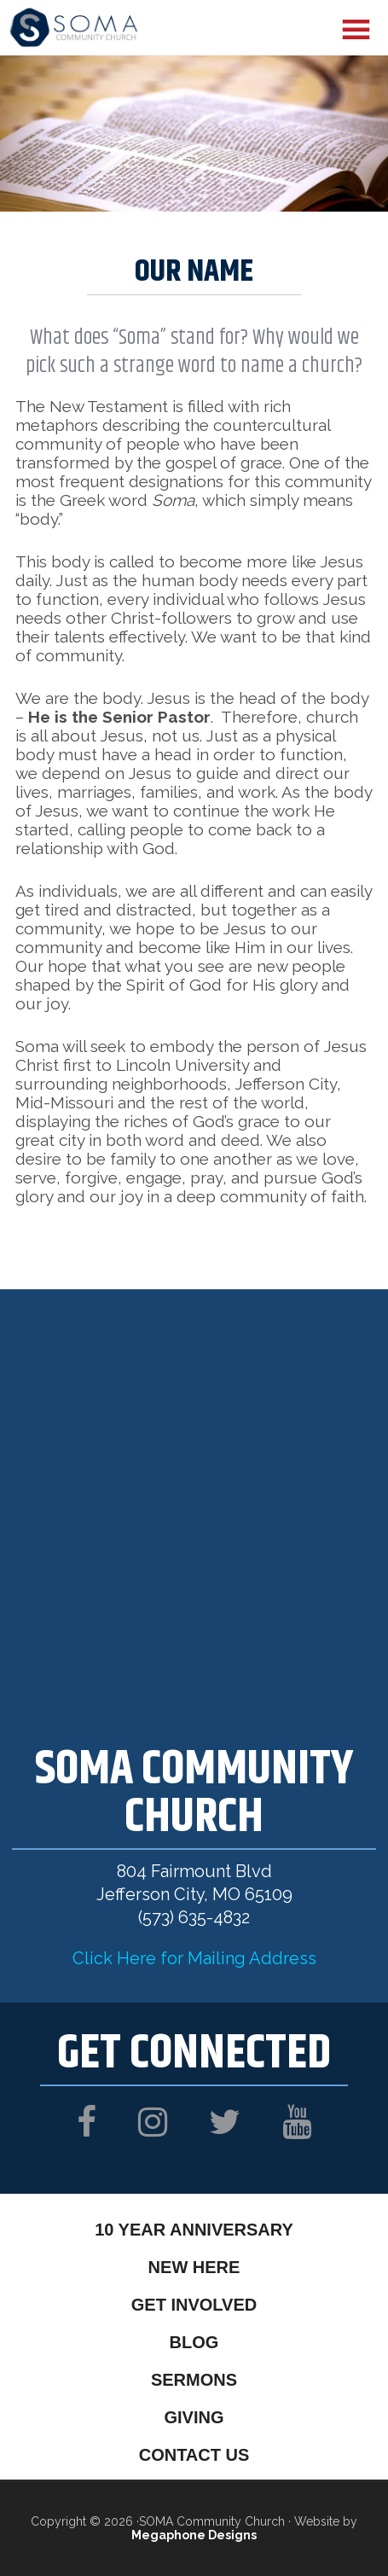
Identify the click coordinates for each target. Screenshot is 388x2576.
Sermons (194, 2379)
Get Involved (194, 2304)
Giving (193, 2417)
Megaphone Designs (194, 2535)
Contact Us (194, 2454)
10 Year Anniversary (194, 2229)
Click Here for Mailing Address (194, 1958)
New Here (194, 2267)
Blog (194, 2342)
